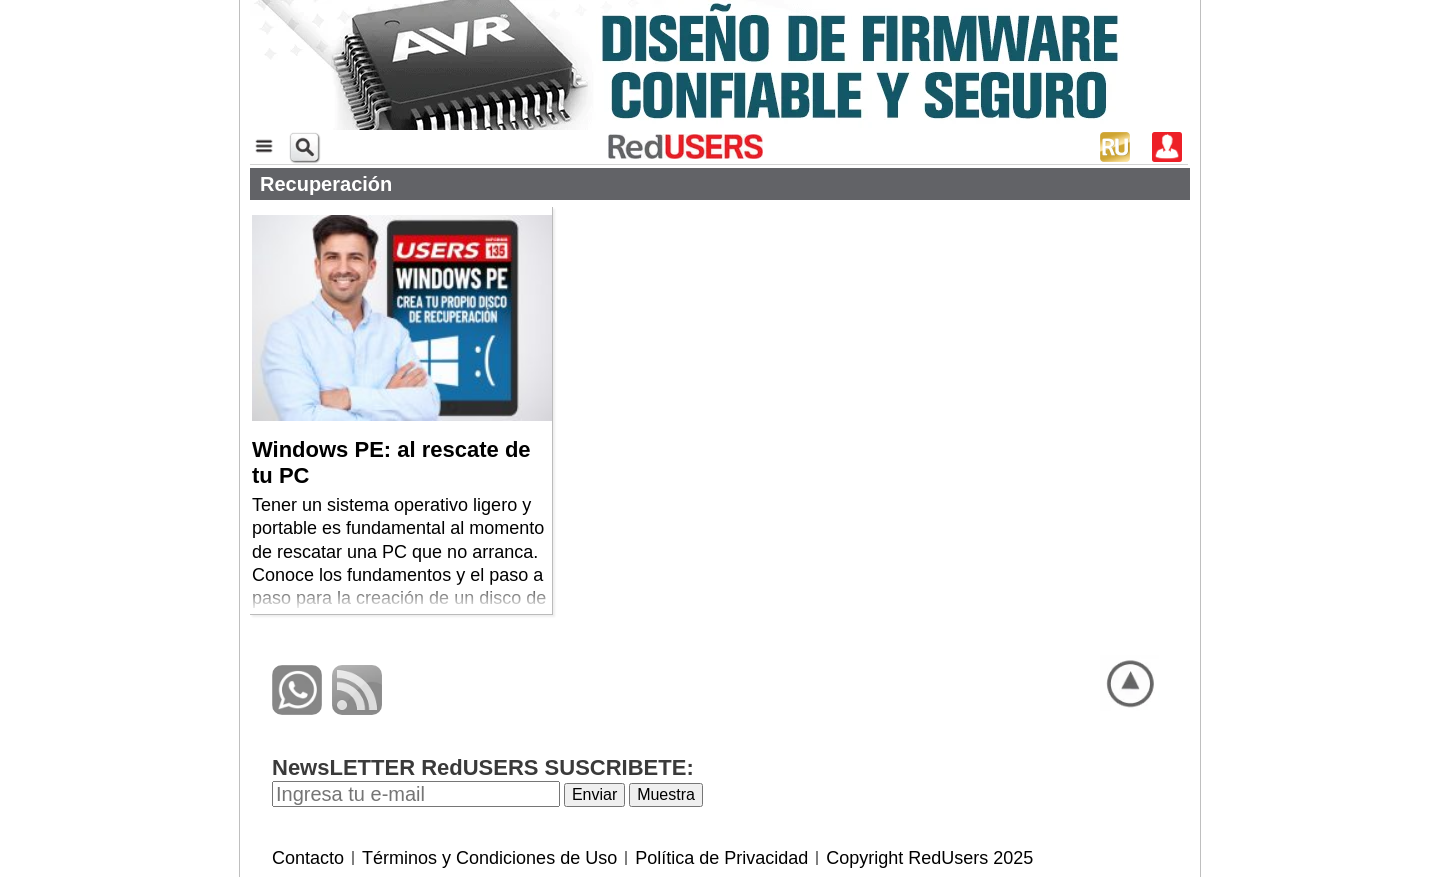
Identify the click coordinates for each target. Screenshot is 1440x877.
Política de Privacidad (721, 858)
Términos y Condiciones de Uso (489, 858)
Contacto (308, 858)
